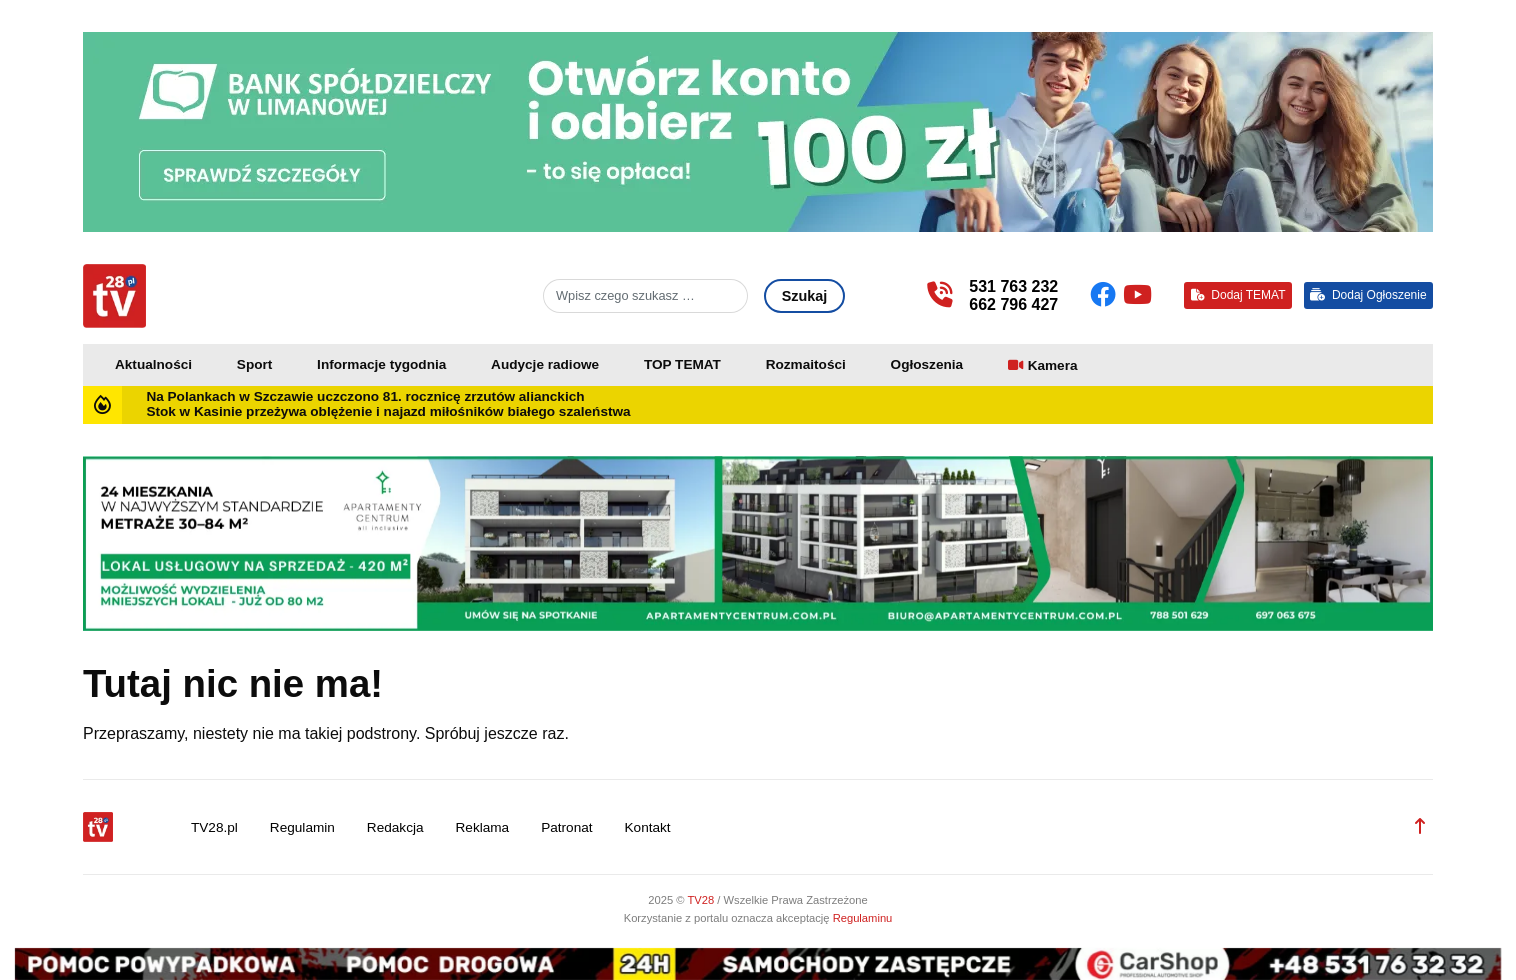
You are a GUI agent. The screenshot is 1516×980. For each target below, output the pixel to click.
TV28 (702, 900)
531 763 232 (1013, 286)
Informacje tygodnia (381, 364)
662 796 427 (1013, 304)
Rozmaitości (806, 364)
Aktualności (153, 364)
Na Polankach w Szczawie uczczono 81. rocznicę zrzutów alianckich (365, 396)
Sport (255, 364)
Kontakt (648, 827)
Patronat (566, 827)
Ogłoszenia (927, 364)
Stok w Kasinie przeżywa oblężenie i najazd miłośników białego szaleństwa (388, 411)
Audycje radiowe (545, 364)
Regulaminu (863, 918)
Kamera (1053, 365)
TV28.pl (214, 827)
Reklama (483, 827)
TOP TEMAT (682, 364)
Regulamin (302, 827)
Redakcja (395, 827)
